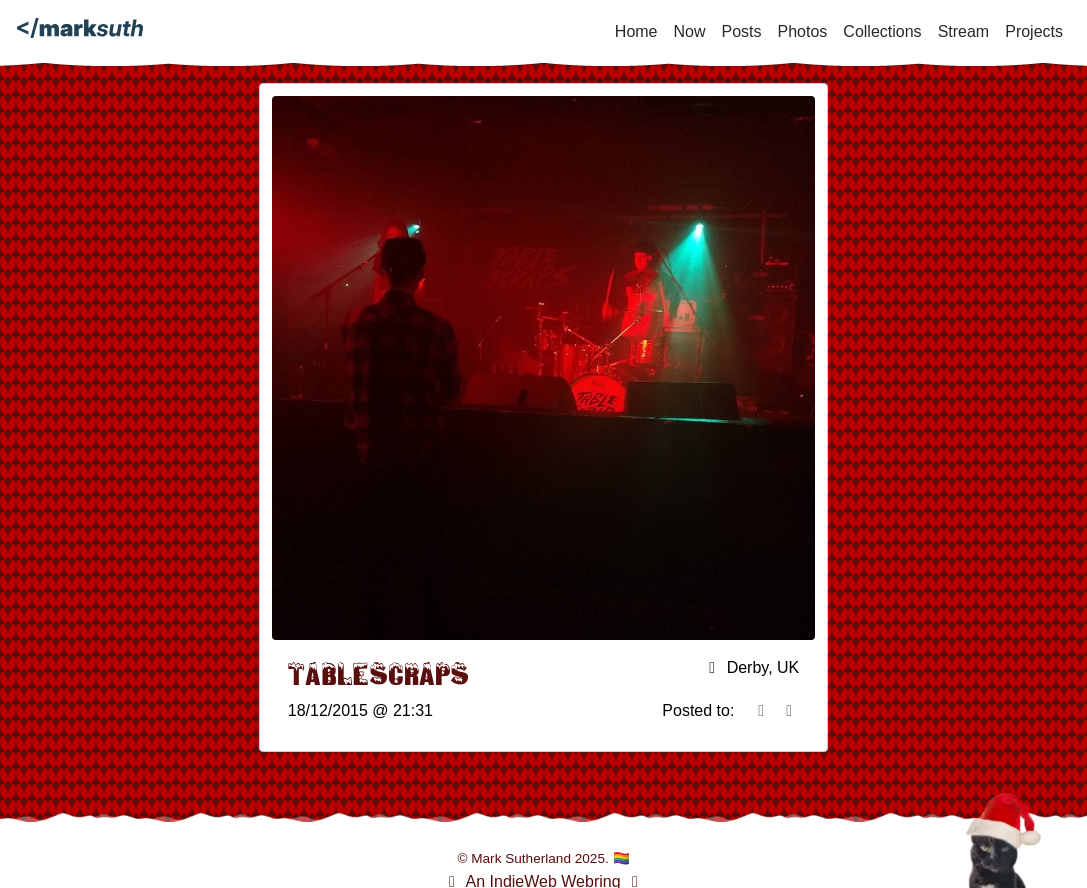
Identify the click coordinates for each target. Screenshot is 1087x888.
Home (636, 31)
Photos (803, 31)
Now (690, 31)
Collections (882, 31)
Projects (1034, 31)
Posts (742, 31)
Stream (964, 31)
